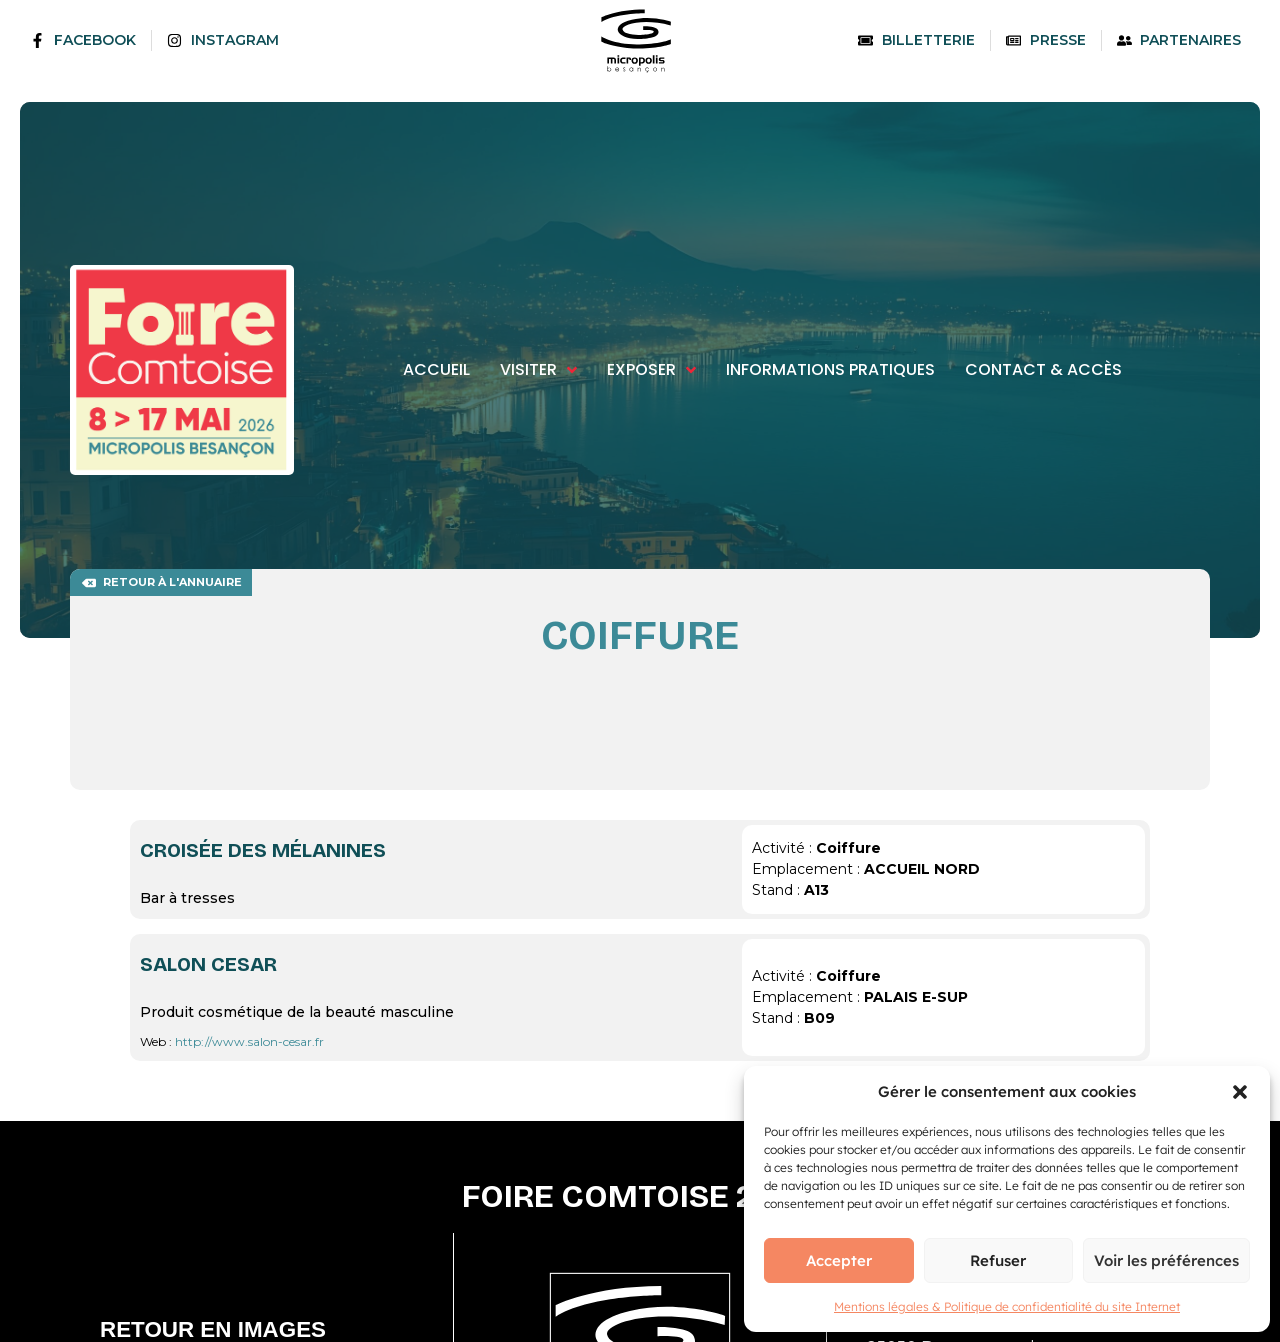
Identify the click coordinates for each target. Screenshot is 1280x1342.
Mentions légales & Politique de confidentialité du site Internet (1007, 1306)
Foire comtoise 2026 (640, 1196)
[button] (1240, 1092)
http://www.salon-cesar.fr (249, 1041)
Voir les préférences (1166, 1260)
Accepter (839, 1260)
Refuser (998, 1260)
